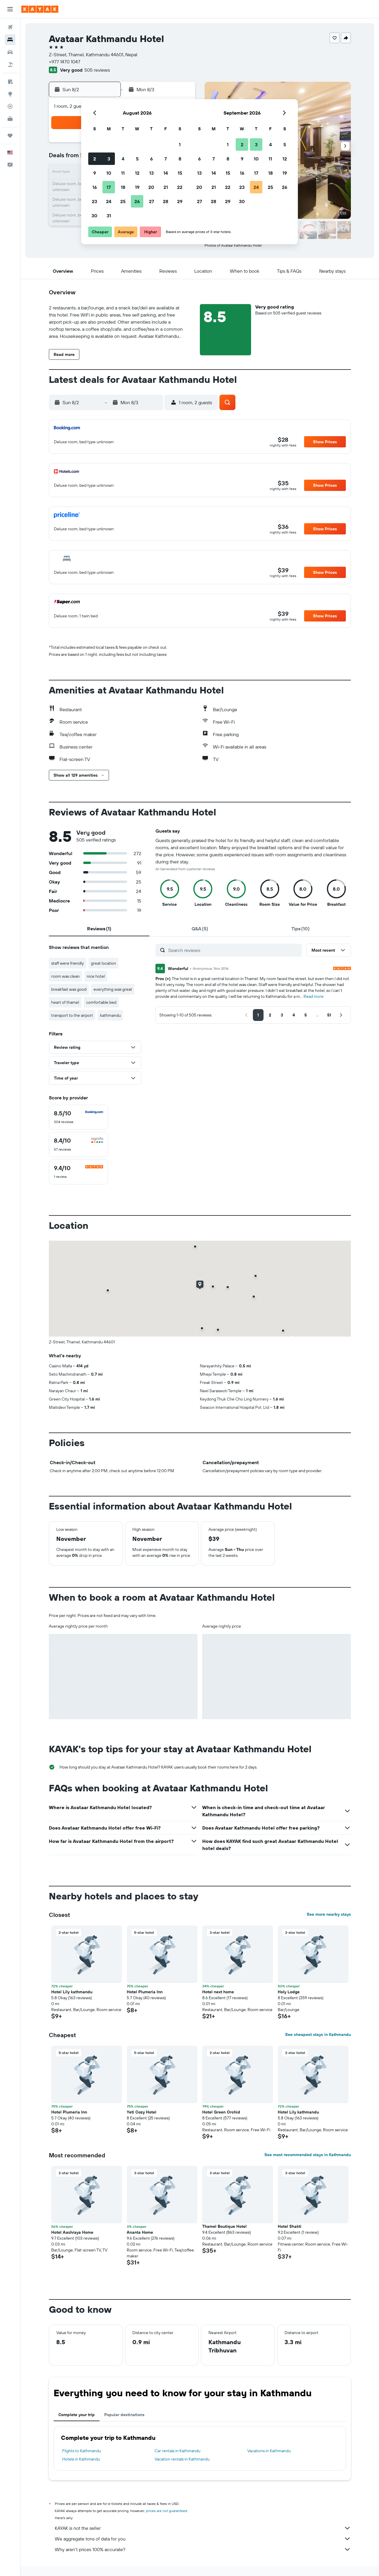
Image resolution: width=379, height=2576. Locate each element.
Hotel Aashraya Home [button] (72, 2232)
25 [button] (123, 201)
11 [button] (123, 173)
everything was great (113, 989)
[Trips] (10, 136)
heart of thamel (65, 1002)
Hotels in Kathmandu (81, 2459)
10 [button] (108, 173)
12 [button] (137, 173)
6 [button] (151, 159)
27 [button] (151, 201)
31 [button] (109, 216)
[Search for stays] (10, 40)
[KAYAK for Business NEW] (10, 119)
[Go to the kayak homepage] (39, 9)
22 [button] (179, 187)
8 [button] (180, 159)
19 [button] (137, 187)
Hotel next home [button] (218, 1991)
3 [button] (108, 159)
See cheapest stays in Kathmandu (318, 2034)
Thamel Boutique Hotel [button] (224, 2226)
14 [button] (165, 173)
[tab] (99, 928)
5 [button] (137, 159)
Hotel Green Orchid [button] (221, 2112)
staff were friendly (67, 963)
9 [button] (94, 173)
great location (103, 963)
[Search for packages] (10, 64)
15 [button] (180, 173)
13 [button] (151, 173)
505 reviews (97, 70)
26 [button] (137, 201)
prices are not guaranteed (166, 2510)
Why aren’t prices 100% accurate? (203, 2549)
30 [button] (94, 216)
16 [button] (94, 187)
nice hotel (96, 976)
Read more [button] (313, 996)
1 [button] (180, 144)
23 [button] (94, 201)
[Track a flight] (10, 106)
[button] (10, 9)
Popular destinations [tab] (124, 2414)
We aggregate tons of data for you (203, 2538)
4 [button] (123, 159)
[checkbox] (78, 1117)
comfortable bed (101, 1002)
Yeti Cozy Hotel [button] (141, 2112)
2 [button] (94, 159)
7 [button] (165, 159)
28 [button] (165, 201)
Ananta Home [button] (140, 2232)
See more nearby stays (329, 1914)
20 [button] (151, 187)
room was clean (65, 976)
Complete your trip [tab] (76, 2414)
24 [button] (108, 201)
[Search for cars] (10, 52)
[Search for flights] (10, 27)
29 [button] (179, 201)
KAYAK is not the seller (203, 2528)
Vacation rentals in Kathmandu (182, 2459)
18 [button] (123, 187)
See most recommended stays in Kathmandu (307, 2154)
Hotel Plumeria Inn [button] (145, 1991)
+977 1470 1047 (64, 62)
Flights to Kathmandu (81, 2450)
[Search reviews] (233, 950)
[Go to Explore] (10, 94)
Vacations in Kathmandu (269, 2450)
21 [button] (165, 187)
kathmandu (110, 1015)
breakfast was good (68, 989)
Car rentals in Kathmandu (177, 2450)
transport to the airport (72, 1015)
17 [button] (109, 187)
